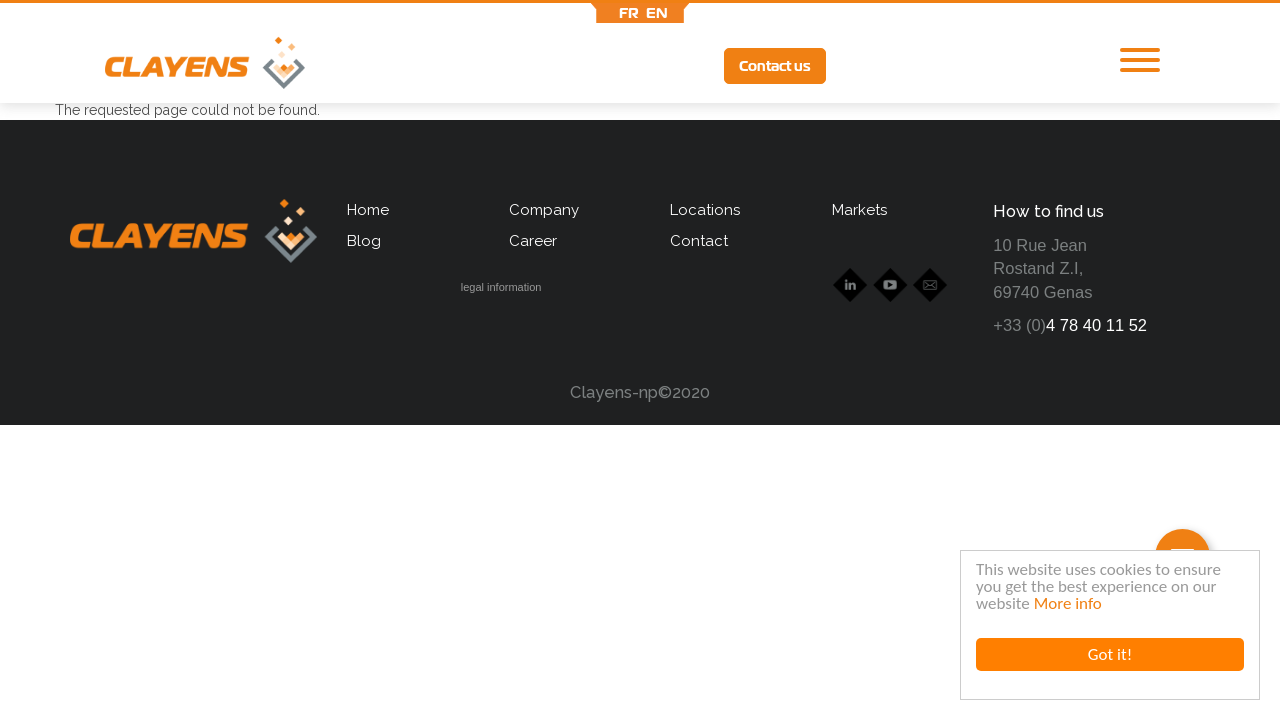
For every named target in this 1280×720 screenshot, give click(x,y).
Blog (364, 241)
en (657, 13)
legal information (501, 287)
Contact (699, 241)
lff (1001, 65)
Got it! (1110, 654)
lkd (865, 68)
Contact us (775, 66)
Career (533, 241)
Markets (859, 210)
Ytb (930, 68)
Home (368, 210)
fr (629, 13)
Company (544, 210)
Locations (705, 210)
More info (1068, 603)
